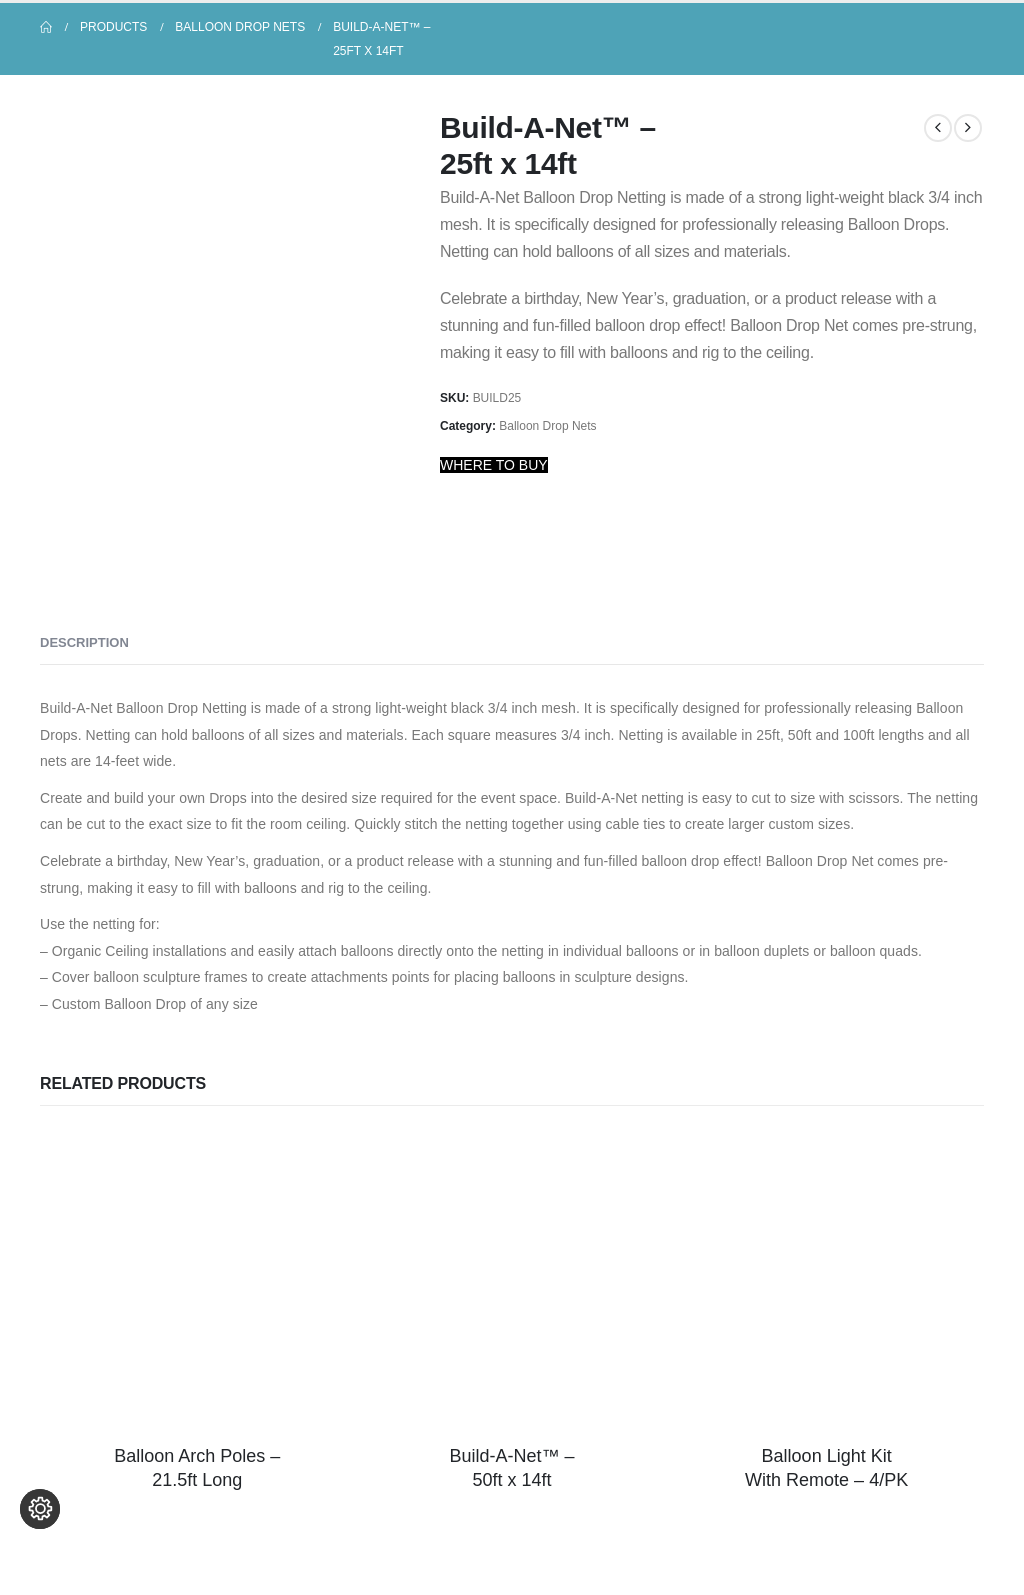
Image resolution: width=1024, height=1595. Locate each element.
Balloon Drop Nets (547, 426)
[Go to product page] (197, 1279)
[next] (968, 128)
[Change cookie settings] (40, 1555)
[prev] (938, 128)
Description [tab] (84, 642)
